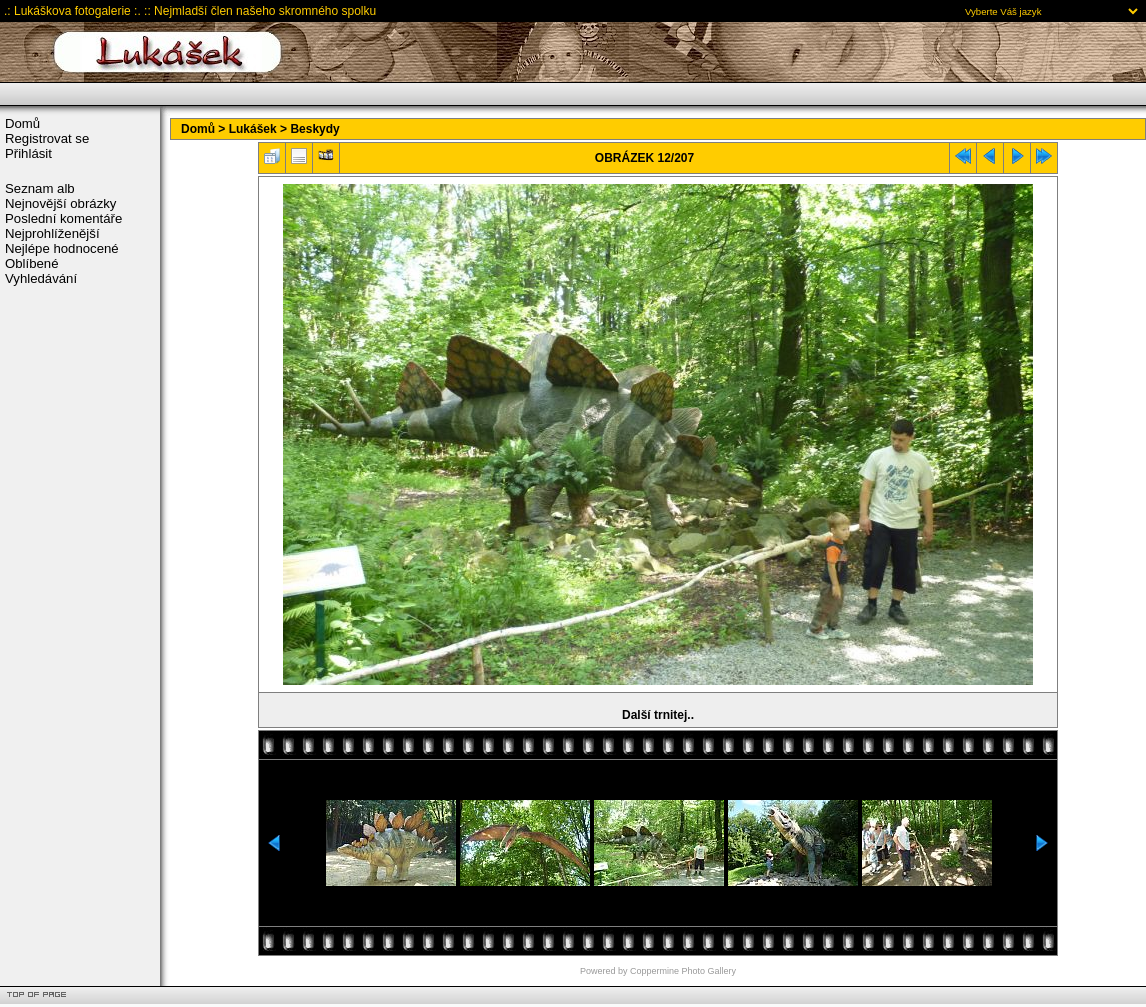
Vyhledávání (41, 278)
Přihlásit (28, 153)
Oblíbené (32, 263)
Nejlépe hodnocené (62, 248)
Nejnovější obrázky (60, 203)
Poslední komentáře (63, 218)
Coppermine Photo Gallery (683, 971)
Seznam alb (40, 188)
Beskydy (314, 129)
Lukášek (253, 129)
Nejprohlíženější (52, 233)
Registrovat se (47, 138)
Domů (22, 123)
